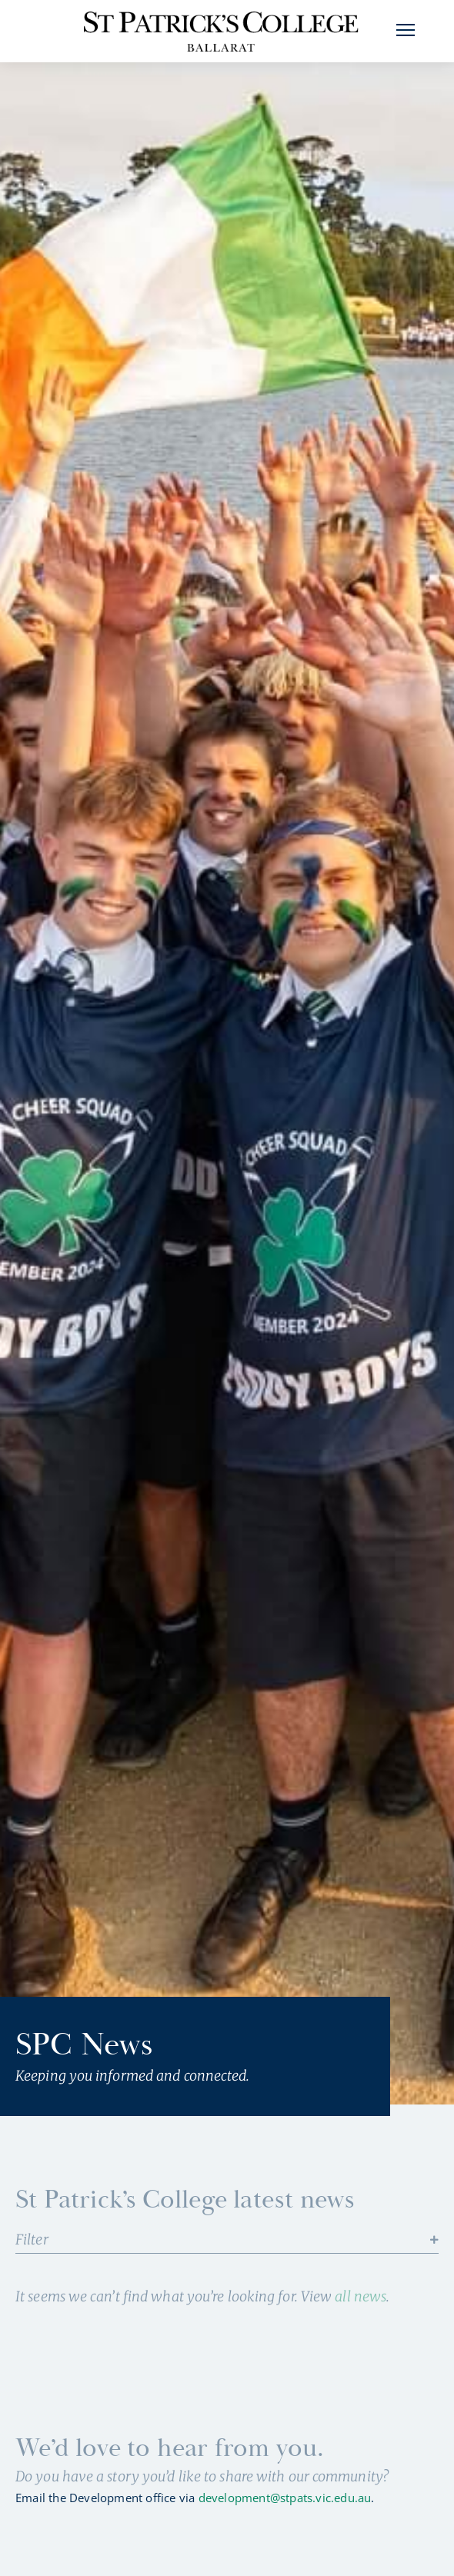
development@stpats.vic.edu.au (285, 2516)
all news (360, 2315)
